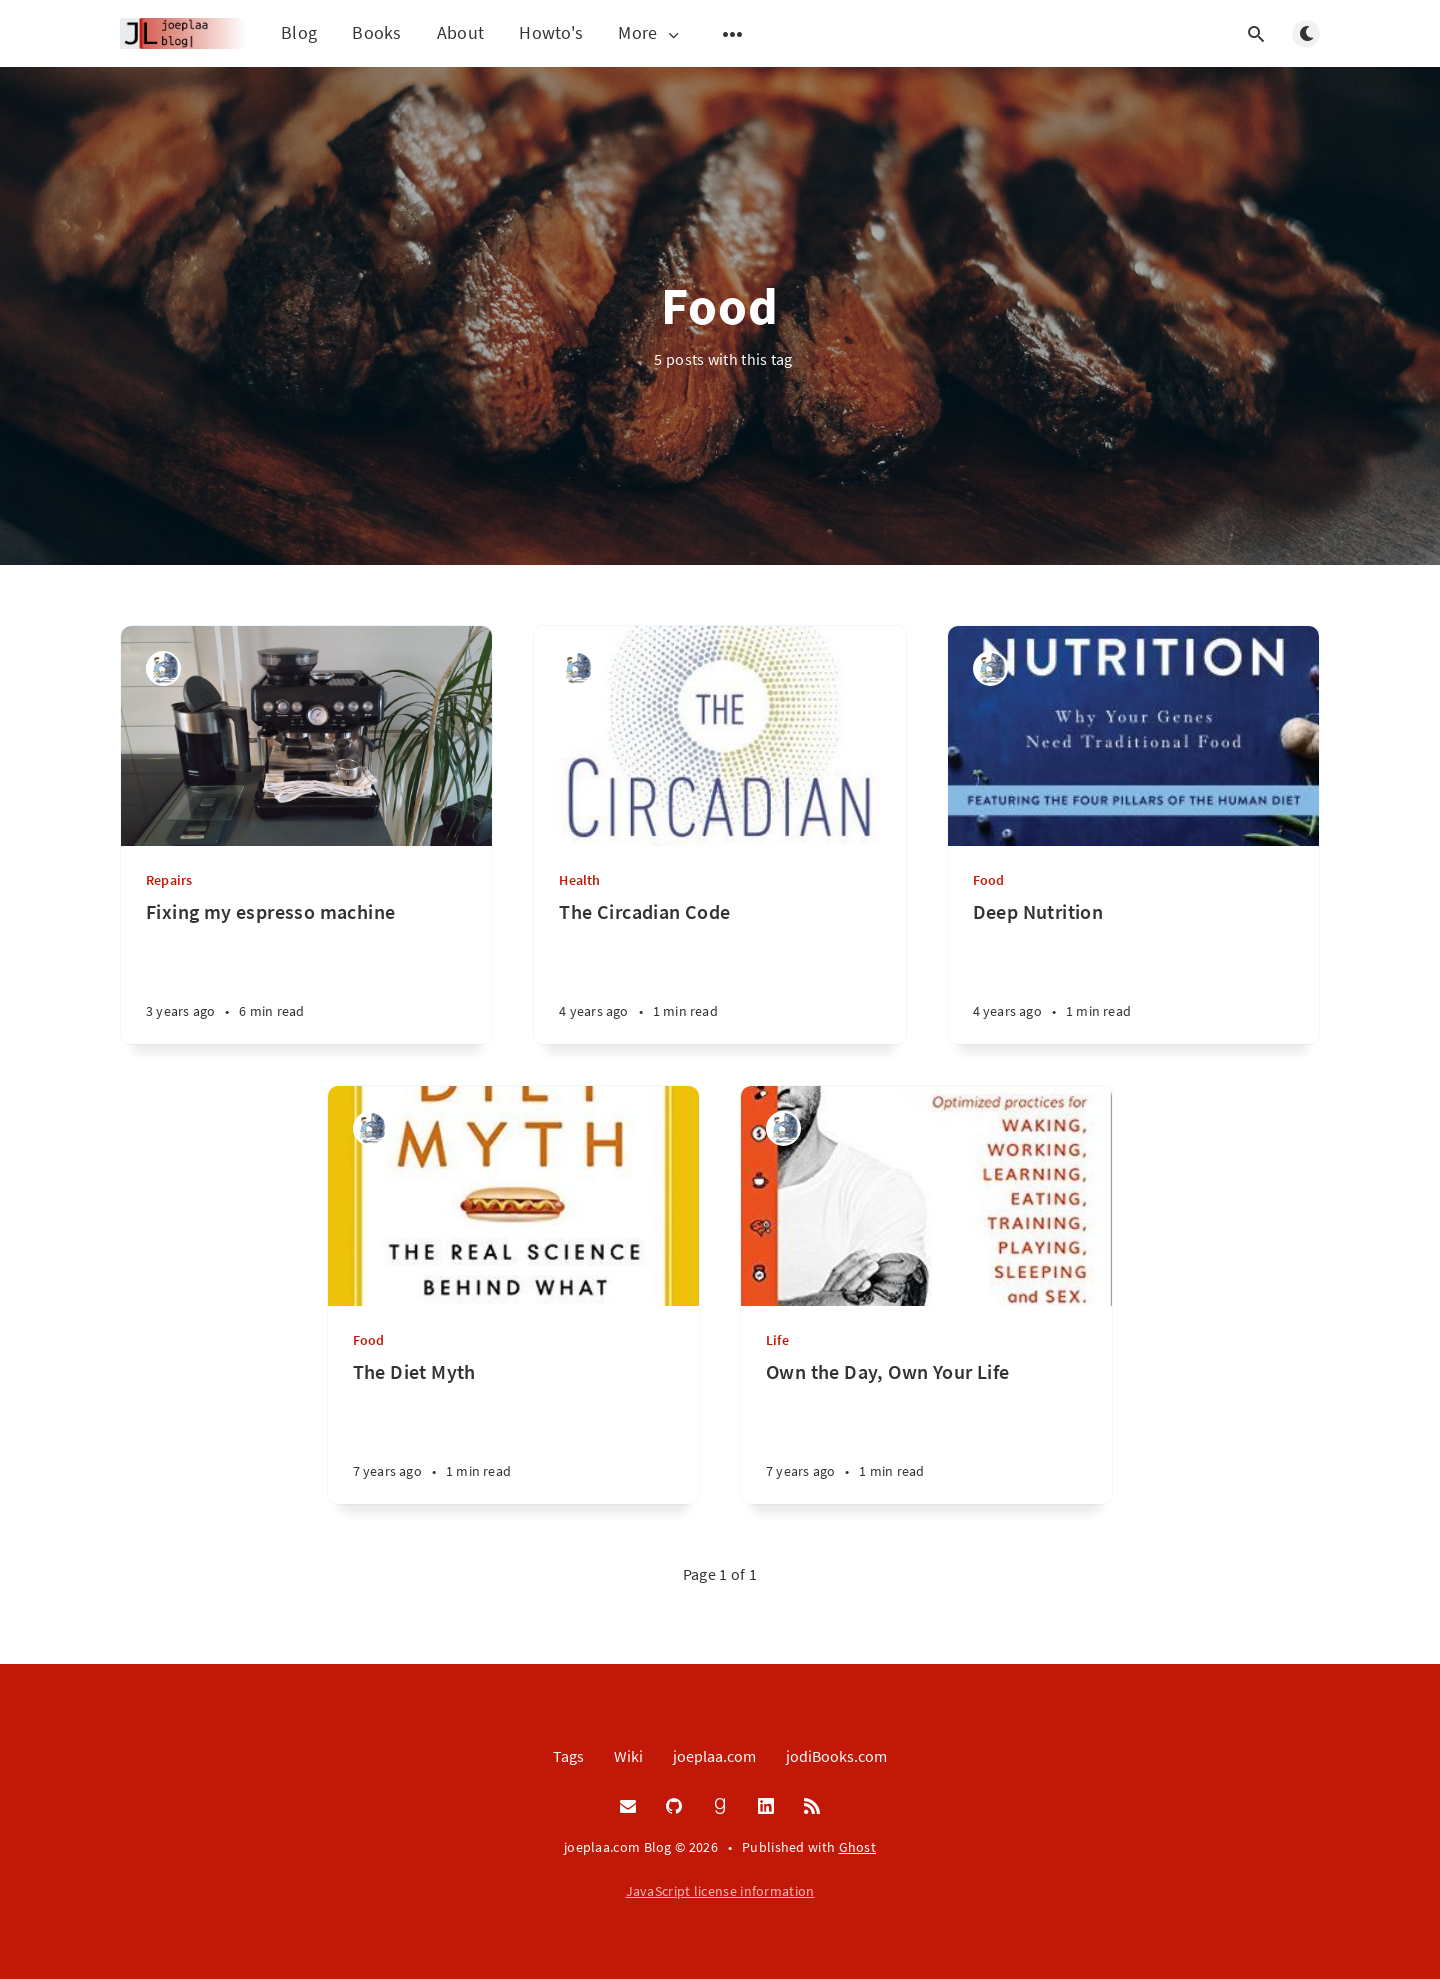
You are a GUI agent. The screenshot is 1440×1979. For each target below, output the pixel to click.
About (461, 32)
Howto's (551, 32)
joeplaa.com (714, 1756)
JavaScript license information (720, 1891)
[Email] (628, 1807)
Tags (568, 1756)
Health (579, 880)
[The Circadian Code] (719, 971)
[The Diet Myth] (513, 1431)
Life (777, 1340)
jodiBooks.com (836, 1756)
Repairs (169, 880)
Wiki (628, 1756)
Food (989, 880)
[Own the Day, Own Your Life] (926, 1431)
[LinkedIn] (766, 1807)
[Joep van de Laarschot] (163, 668)
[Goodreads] (720, 1807)
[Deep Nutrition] (1133, 971)
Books (377, 32)
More (650, 33)
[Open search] (1256, 34)
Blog (299, 32)
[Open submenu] (733, 34)
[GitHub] (674, 1807)
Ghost (858, 1847)
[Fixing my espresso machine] (306, 971)
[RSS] (812, 1807)
